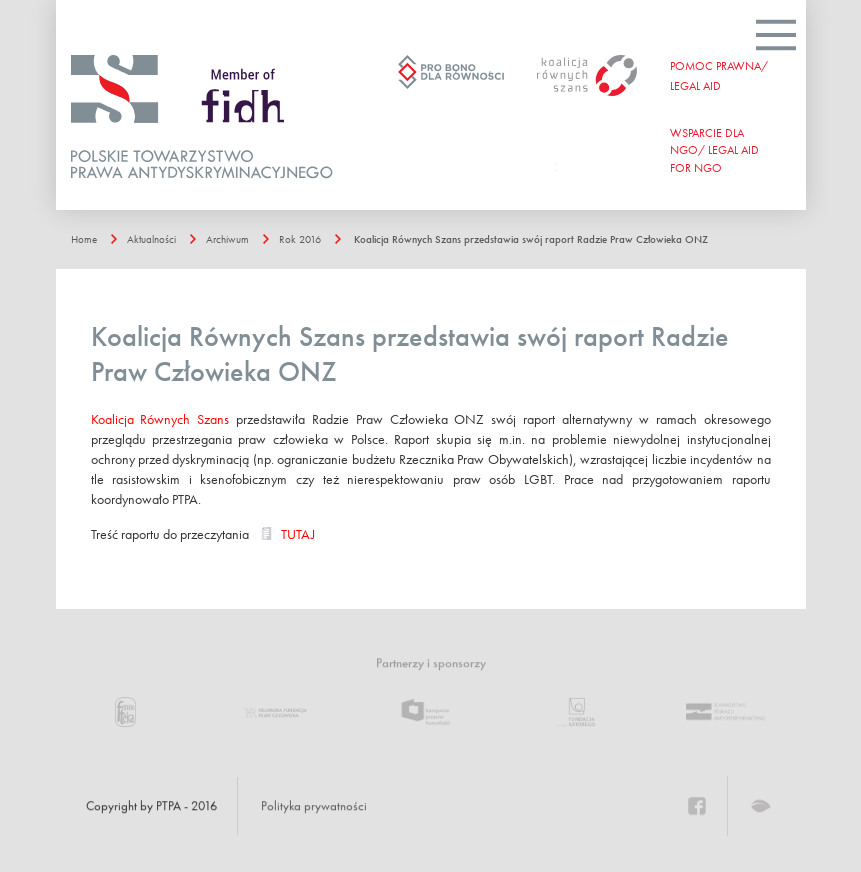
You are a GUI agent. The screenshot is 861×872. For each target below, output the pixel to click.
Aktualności (151, 239)
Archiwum (227, 239)
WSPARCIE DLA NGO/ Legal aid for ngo (714, 150)
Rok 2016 (300, 239)
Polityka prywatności (314, 806)
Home (84, 239)
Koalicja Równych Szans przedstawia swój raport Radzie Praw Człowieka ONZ (531, 239)
